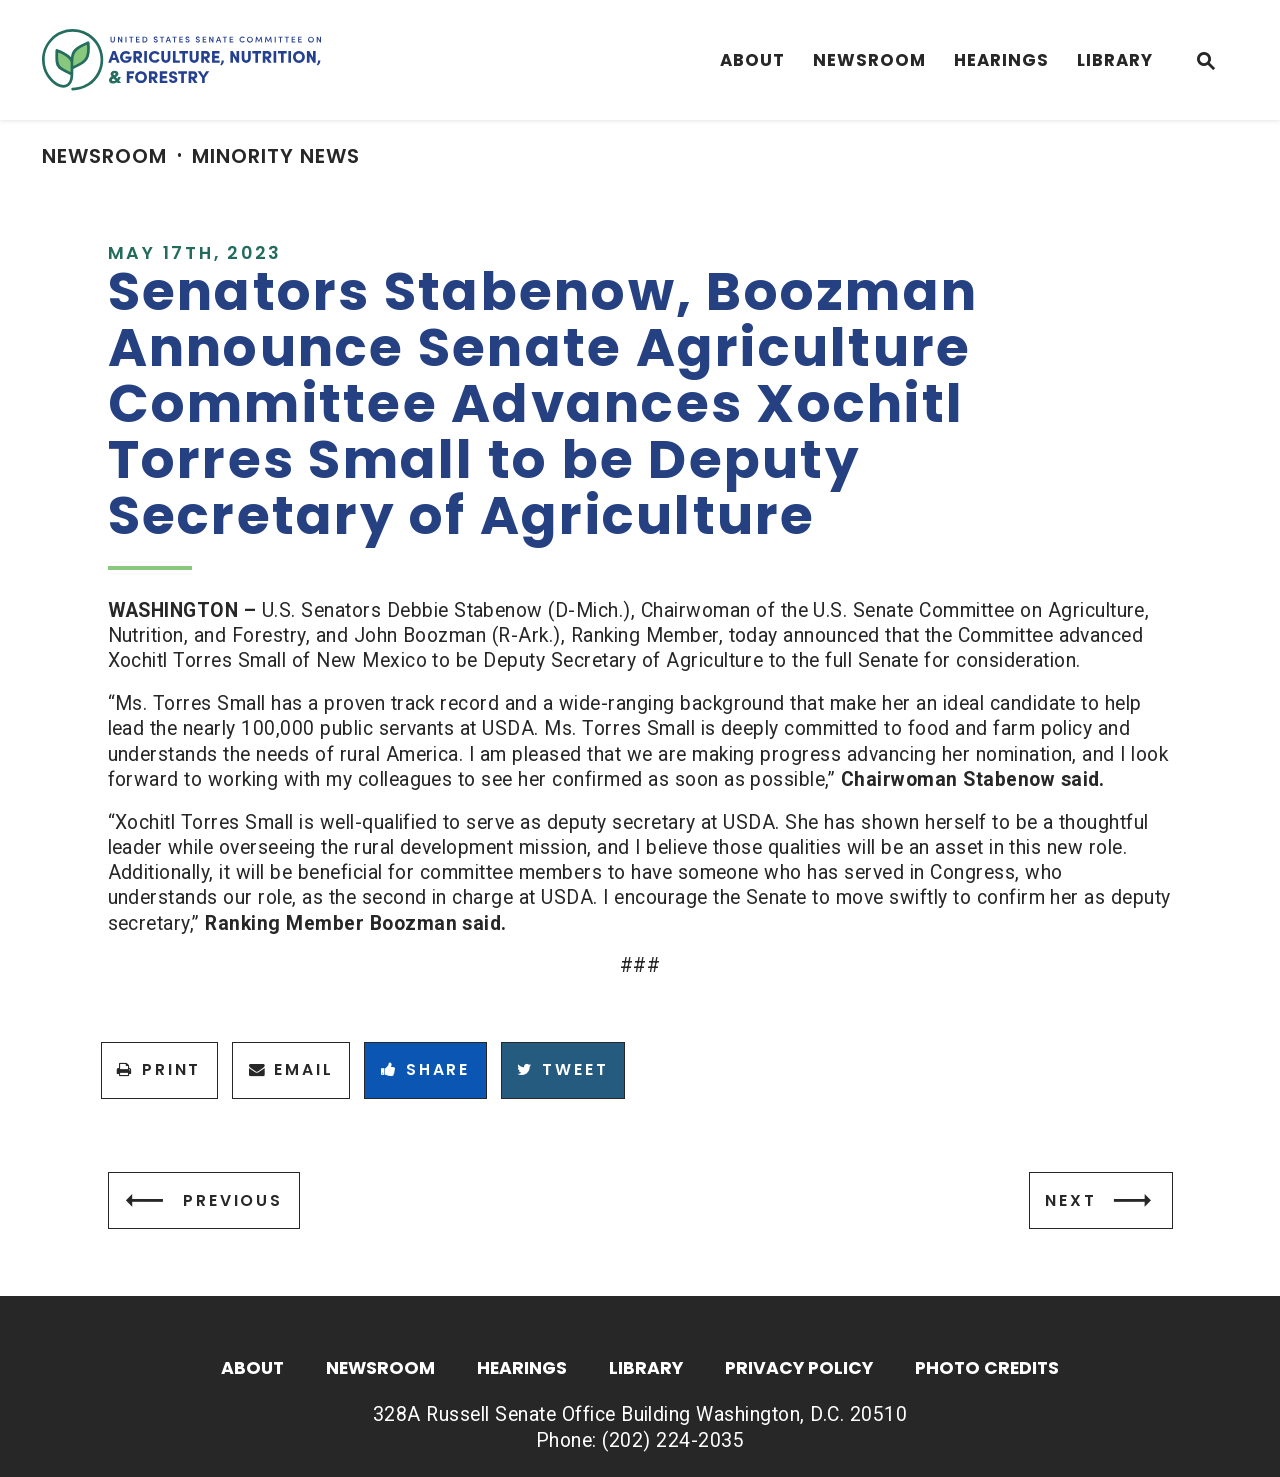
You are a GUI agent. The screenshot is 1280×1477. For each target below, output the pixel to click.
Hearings (1001, 60)
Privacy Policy (799, 1369)
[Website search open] (1206, 63)
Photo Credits (987, 1369)
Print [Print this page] (159, 1069)
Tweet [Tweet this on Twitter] (562, 1069)
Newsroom (869, 60)
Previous (233, 1200)
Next (1070, 1200)
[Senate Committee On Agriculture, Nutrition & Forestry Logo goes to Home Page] (181, 60)
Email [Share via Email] (291, 1069)
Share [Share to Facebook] (425, 1069)
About (752, 60)
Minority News (276, 156)
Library (1115, 60)
